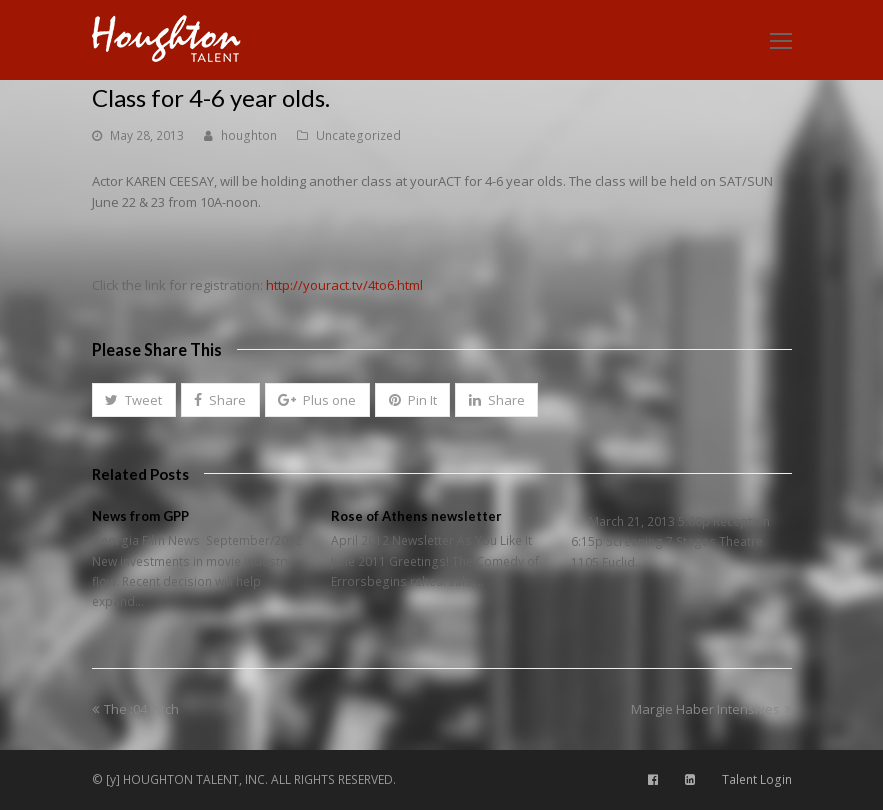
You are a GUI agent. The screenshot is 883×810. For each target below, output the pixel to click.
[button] (134, 400)
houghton (249, 135)
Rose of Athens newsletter (416, 516)
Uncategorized (358, 135)
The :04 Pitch (135, 709)
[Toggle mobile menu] (781, 40)
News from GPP (140, 516)
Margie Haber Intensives (711, 709)
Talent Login (757, 779)
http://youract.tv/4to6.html (344, 285)
